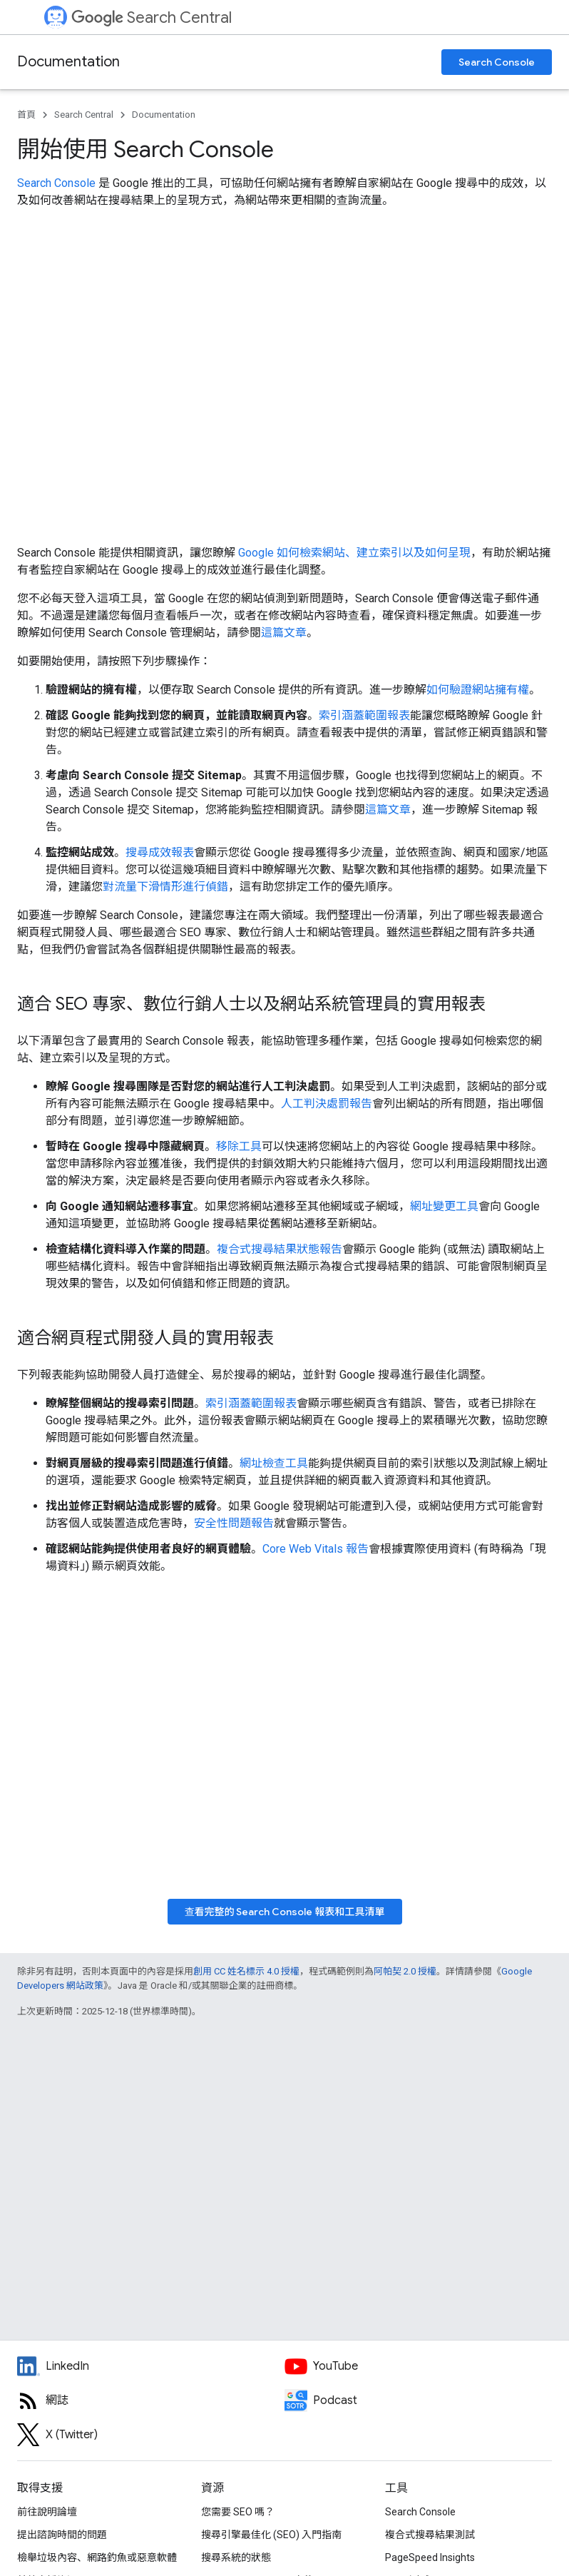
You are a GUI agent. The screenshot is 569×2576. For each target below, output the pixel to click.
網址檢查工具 (274, 1463)
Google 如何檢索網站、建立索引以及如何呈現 (354, 552)
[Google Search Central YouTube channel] (418, 2366)
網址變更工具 (444, 1206)
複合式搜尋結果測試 (430, 2534)
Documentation (68, 62)
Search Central (151, 17)
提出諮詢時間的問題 (62, 2534)
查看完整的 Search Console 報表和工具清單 (285, 1911)
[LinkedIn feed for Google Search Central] (150, 2366)
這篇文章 (284, 632)
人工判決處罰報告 (326, 1103)
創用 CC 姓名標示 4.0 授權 (246, 1971)
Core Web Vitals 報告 (315, 1549)
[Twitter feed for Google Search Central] (150, 2434)
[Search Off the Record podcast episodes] (418, 2400)
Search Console (496, 62)
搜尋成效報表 (159, 852)
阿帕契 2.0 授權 (405, 1971)
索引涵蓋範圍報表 (364, 715)
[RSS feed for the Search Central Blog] (150, 2400)
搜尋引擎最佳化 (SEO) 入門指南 (271, 2534)
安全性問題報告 (234, 1523)
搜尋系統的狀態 (236, 2557)
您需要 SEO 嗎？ (238, 2511)
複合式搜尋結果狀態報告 (279, 1249)
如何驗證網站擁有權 (477, 689)
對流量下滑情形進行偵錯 (165, 886)
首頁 (26, 114)
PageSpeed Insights (430, 2557)
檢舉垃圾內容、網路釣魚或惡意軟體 (97, 2557)
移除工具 (239, 1146)
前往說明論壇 (47, 2511)
